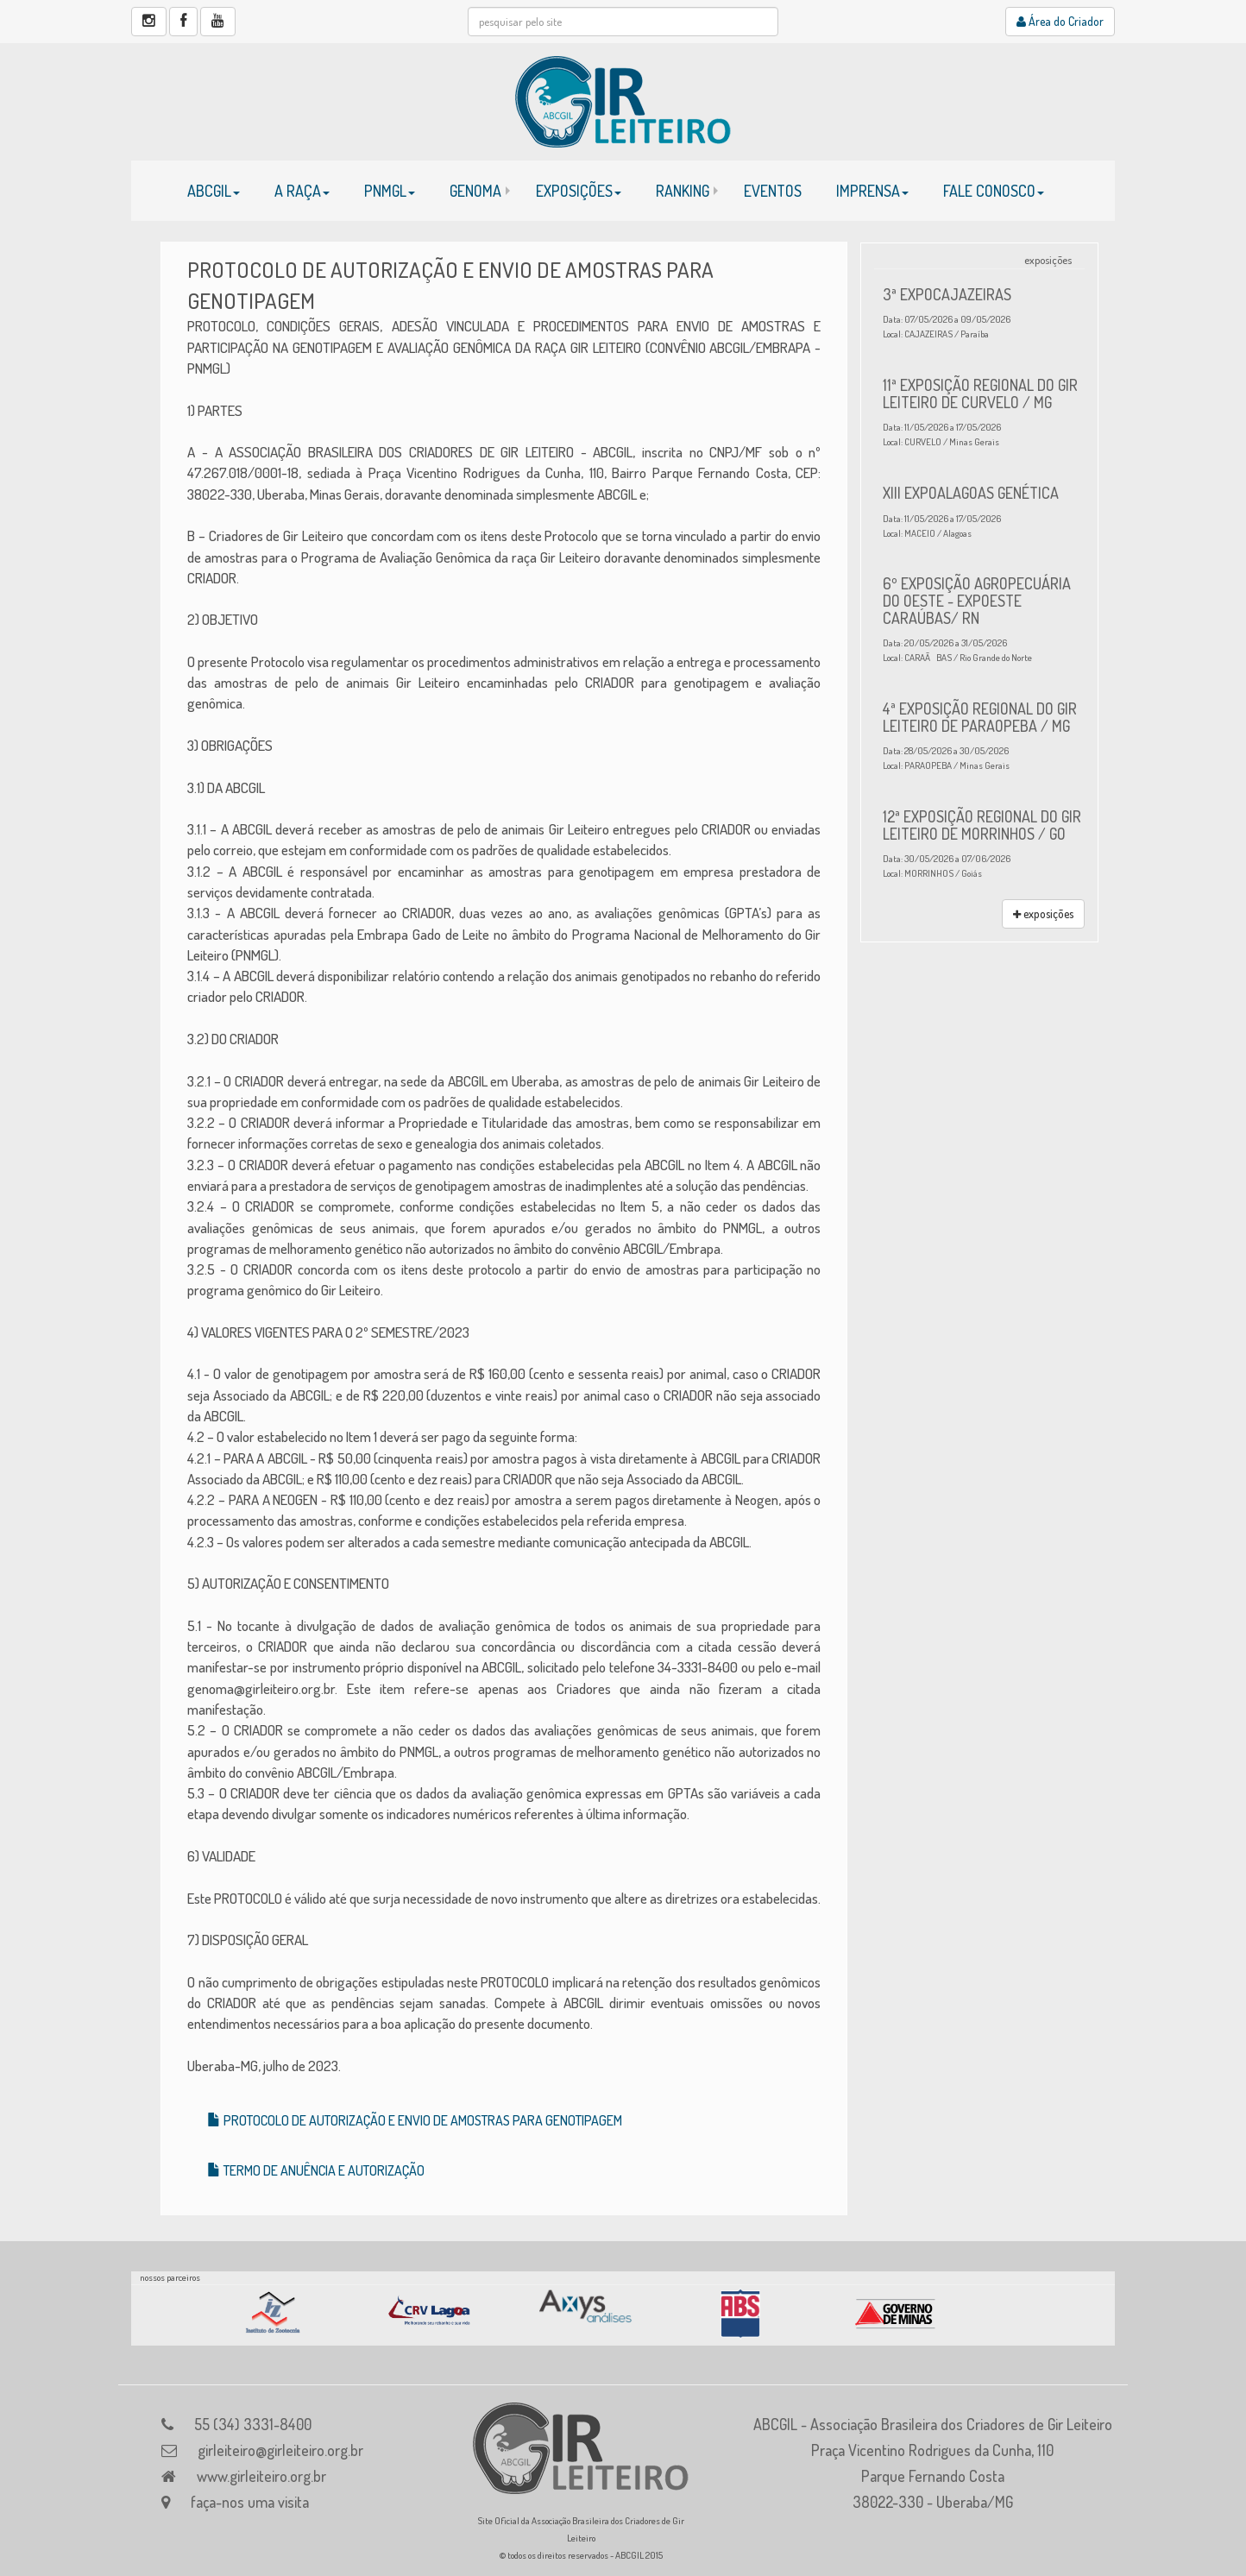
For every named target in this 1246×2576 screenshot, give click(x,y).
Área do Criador (1060, 21)
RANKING (682, 190)
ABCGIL (213, 190)
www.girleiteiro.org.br (261, 2475)
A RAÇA (302, 190)
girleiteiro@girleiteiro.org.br (280, 2450)
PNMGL (389, 190)
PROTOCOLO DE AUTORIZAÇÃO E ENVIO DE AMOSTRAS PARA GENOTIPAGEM (414, 2120)
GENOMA (475, 190)
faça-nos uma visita (250, 2501)
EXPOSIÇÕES (578, 190)
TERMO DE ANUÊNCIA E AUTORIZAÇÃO (316, 2170)
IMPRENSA (872, 190)
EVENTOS (773, 190)
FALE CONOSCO (993, 190)
